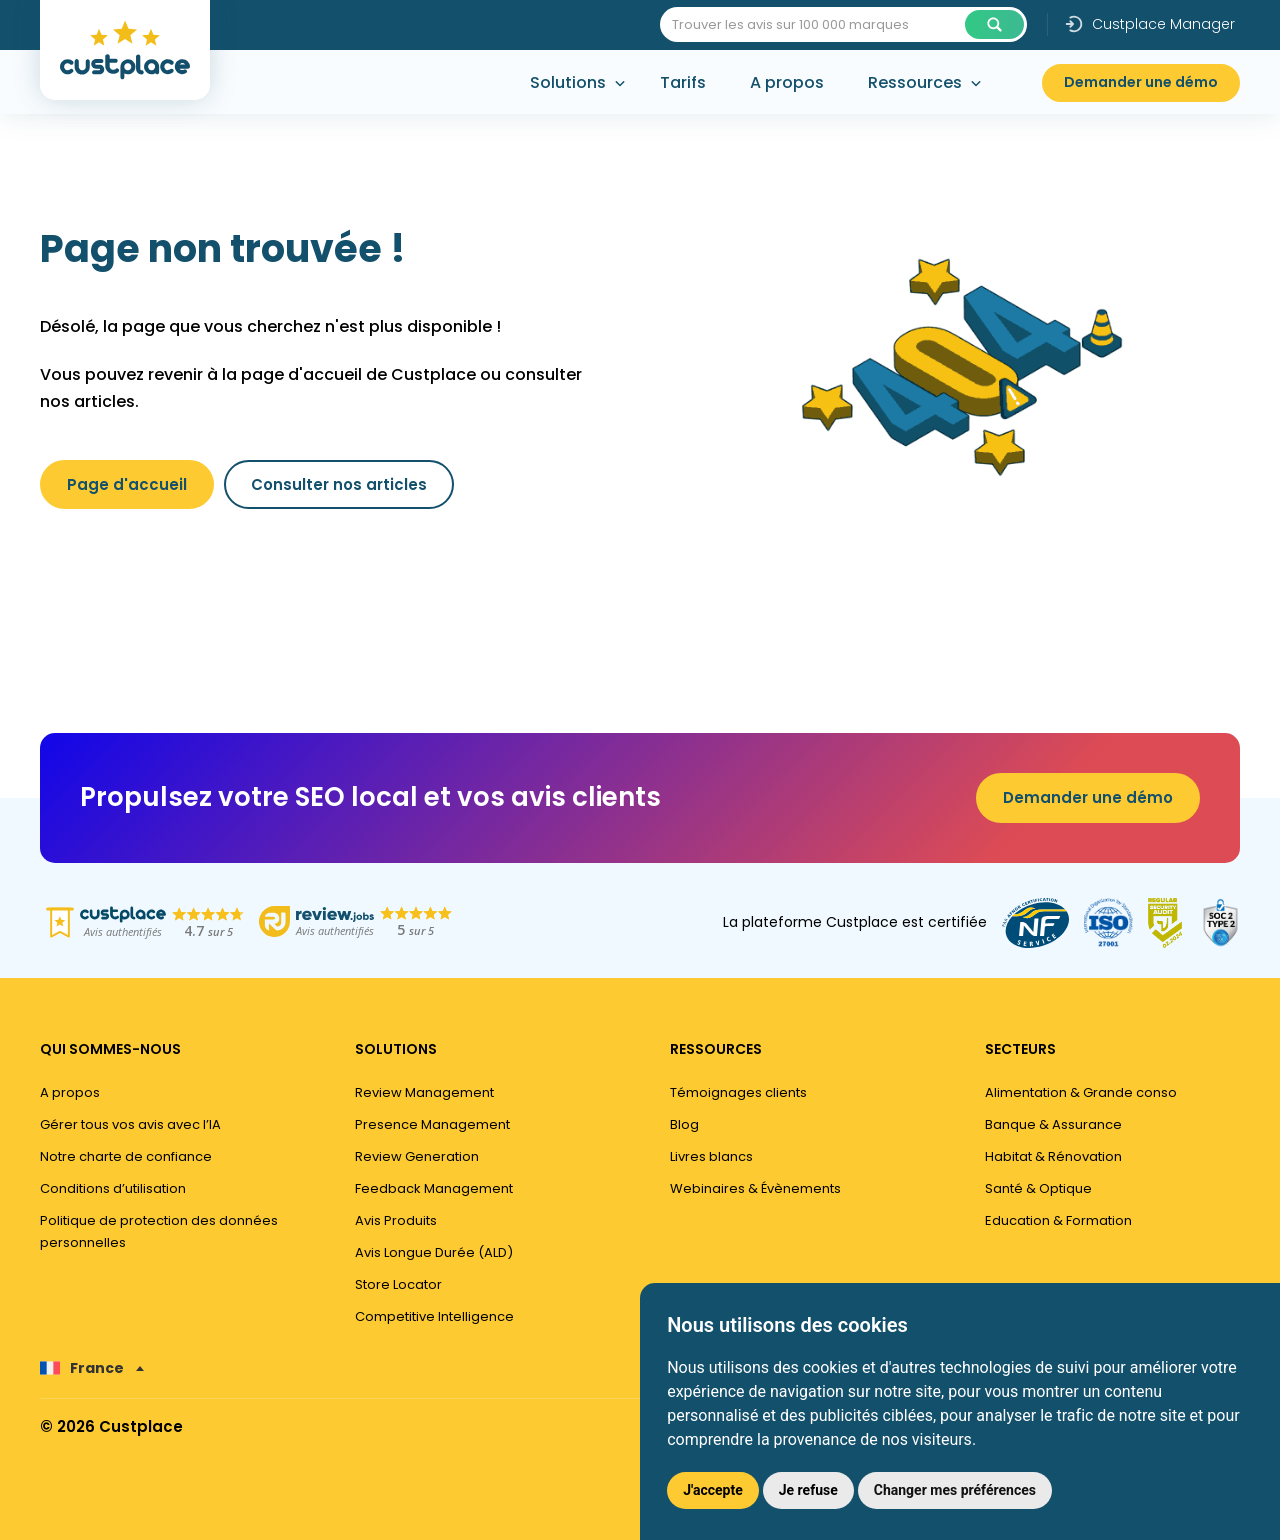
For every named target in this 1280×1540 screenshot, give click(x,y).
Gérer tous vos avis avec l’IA (130, 1124)
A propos (787, 82)
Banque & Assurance (1053, 1124)
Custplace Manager (1149, 24)
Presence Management (432, 1124)
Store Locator (398, 1284)
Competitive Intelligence (434, 1316)
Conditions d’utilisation (113, 1188)
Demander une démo (1141, 82)
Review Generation (417, 1156)
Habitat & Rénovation (1053, 1156)
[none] (92, 1368)
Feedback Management (434, 1188)
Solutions (568, 82)
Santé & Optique (1038, 1188)
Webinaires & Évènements (755, 1188)
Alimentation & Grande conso (1081, 1092)
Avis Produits (396, 1220)
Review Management (424, 1092)
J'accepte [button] (713, 1490)
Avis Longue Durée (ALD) (434, 1252)
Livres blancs (711, 1156)
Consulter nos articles (339, 484)
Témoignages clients (738, 1092)
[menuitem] (92, 1368)
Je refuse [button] (808, 1490)
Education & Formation (1058, 1220)
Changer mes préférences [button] (955, 1490)
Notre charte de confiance (126, 1156)
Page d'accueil (127, 484)
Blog (684, 1124)
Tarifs (683, 82)
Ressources (915, 82)
